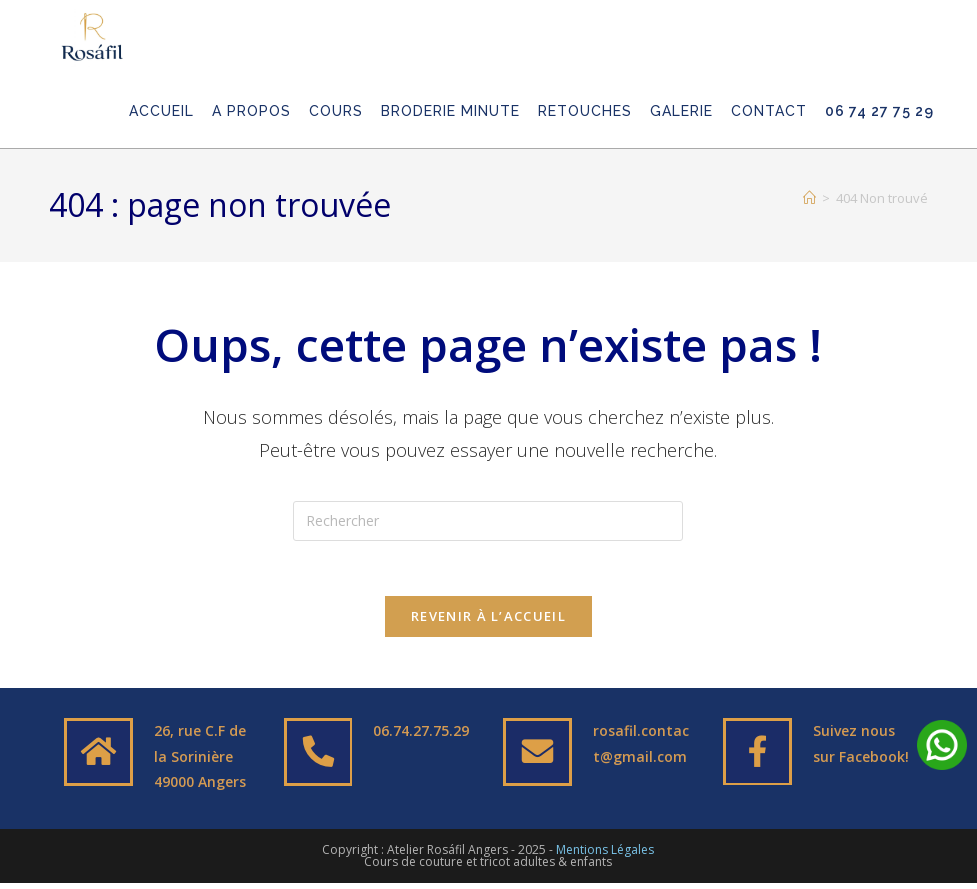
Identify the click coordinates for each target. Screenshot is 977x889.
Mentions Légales (605, 855)
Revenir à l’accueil (488, 622)
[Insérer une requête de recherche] (488, 521)
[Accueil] (809, 198)
